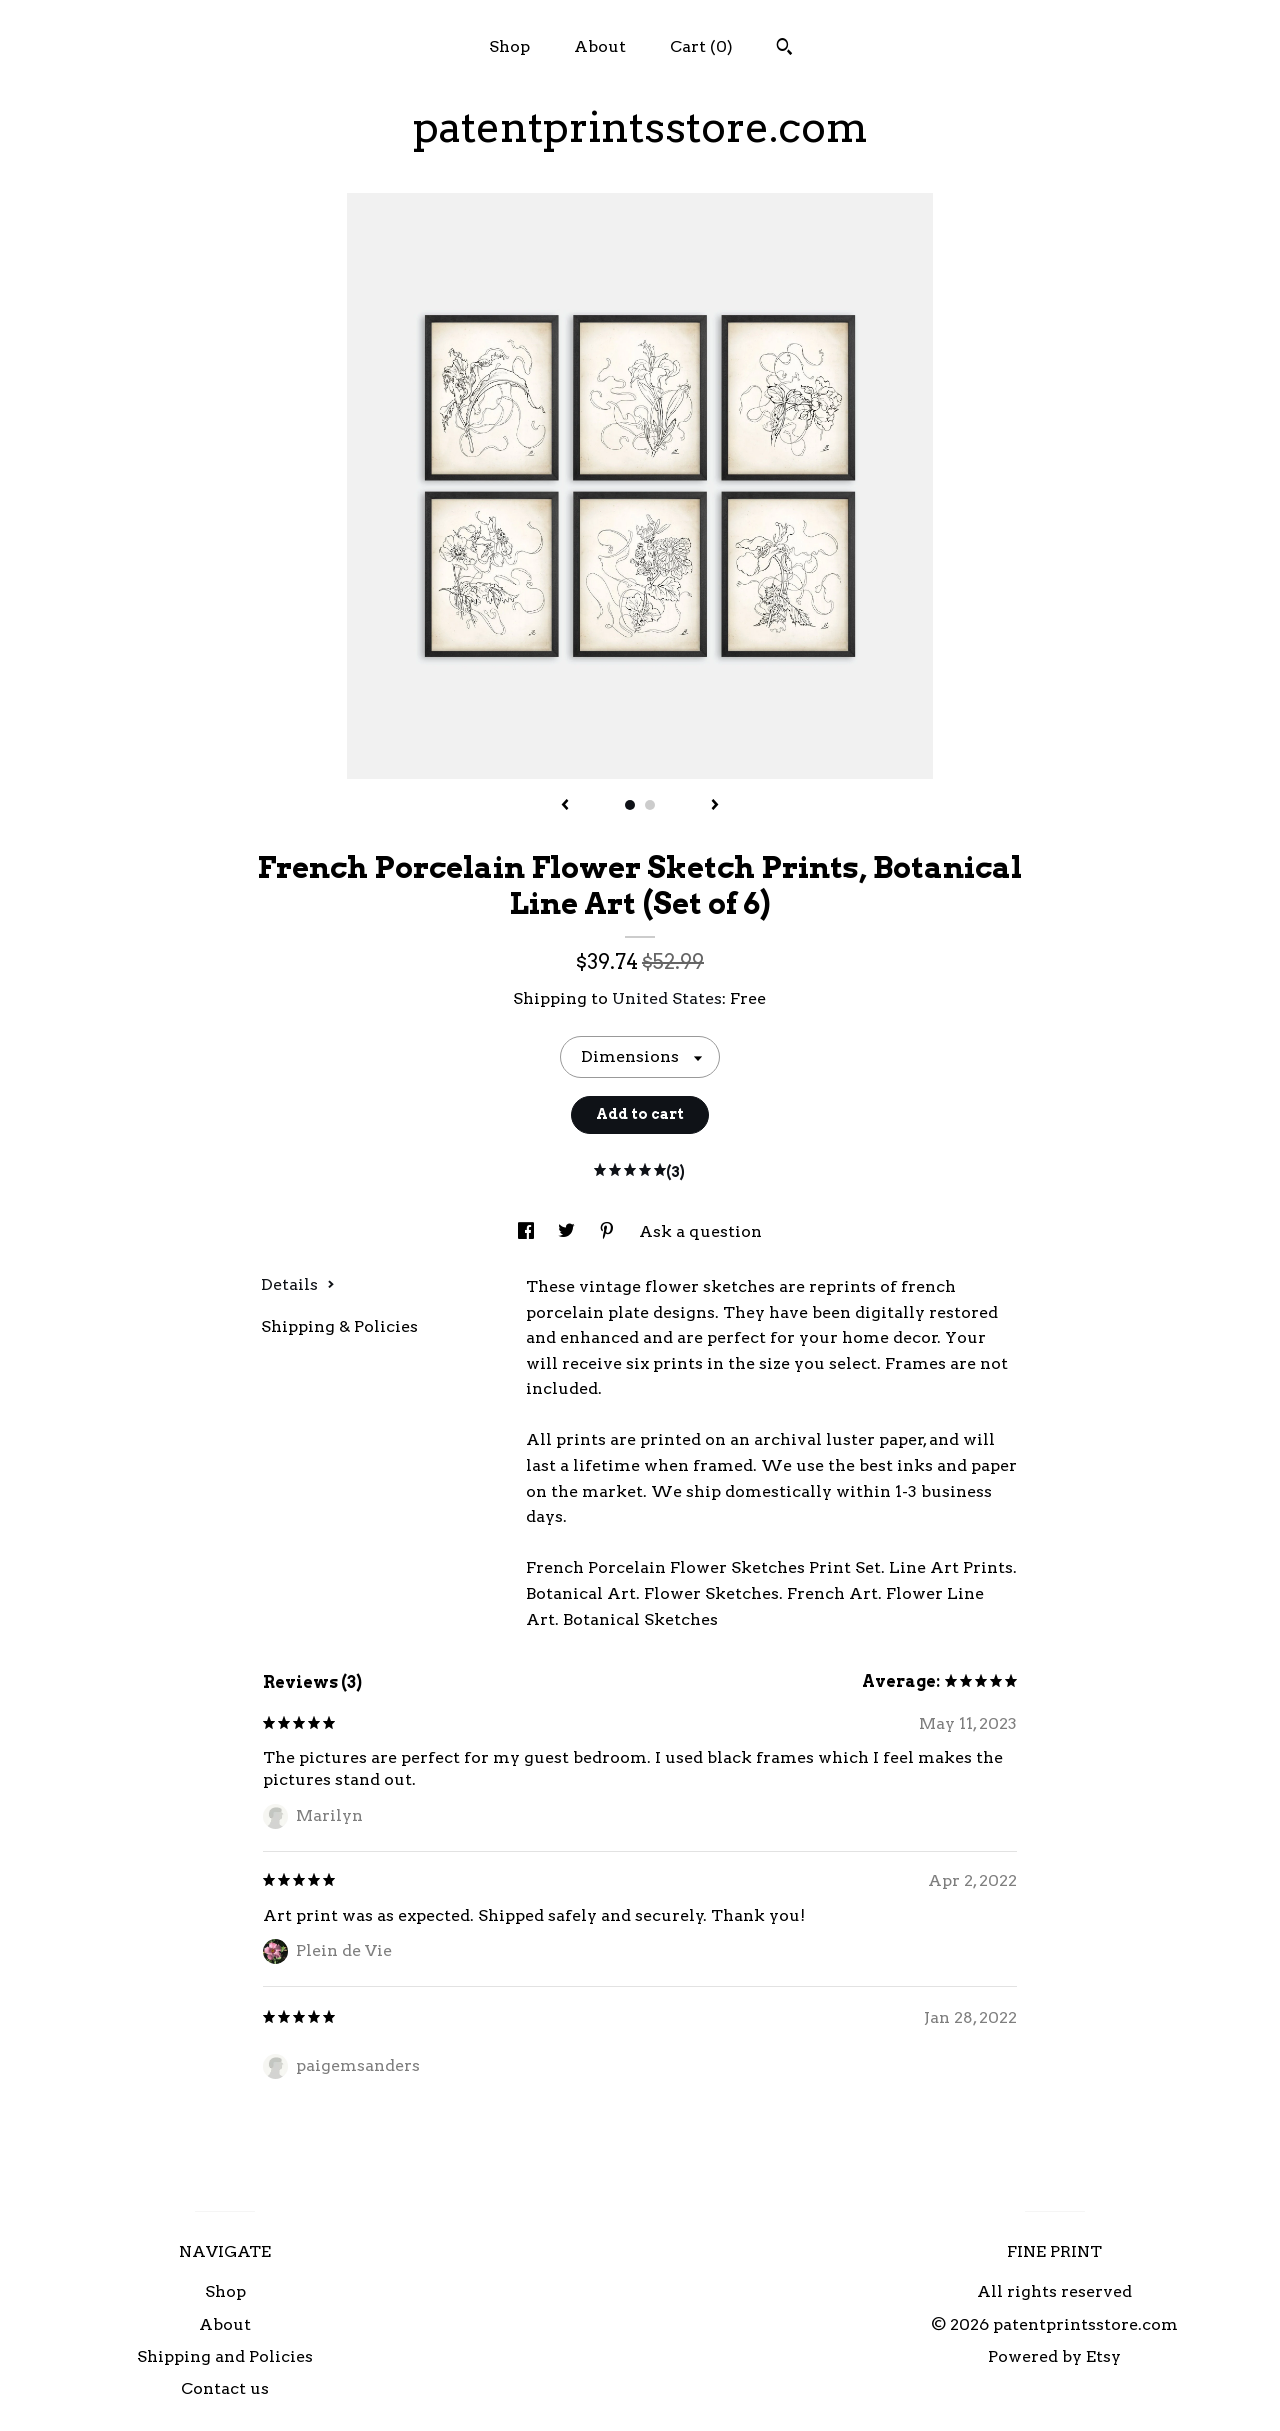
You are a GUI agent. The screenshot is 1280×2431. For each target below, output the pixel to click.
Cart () (701, 46)
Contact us (225, 2388)
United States (667, 998)
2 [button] (650, 805)
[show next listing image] (715, 806)
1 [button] (630, 805)
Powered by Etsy (1054, 2356)
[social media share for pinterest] (609, 1231)
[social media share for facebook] (528, 1231)
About (600, 46)
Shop (509, 46)
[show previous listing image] (565, 806)
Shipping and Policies (225, 2356)
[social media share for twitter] (568, 1231)
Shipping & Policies (339, 1326)
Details (298, 1284)
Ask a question (700, 1231)
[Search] (784, 49)
